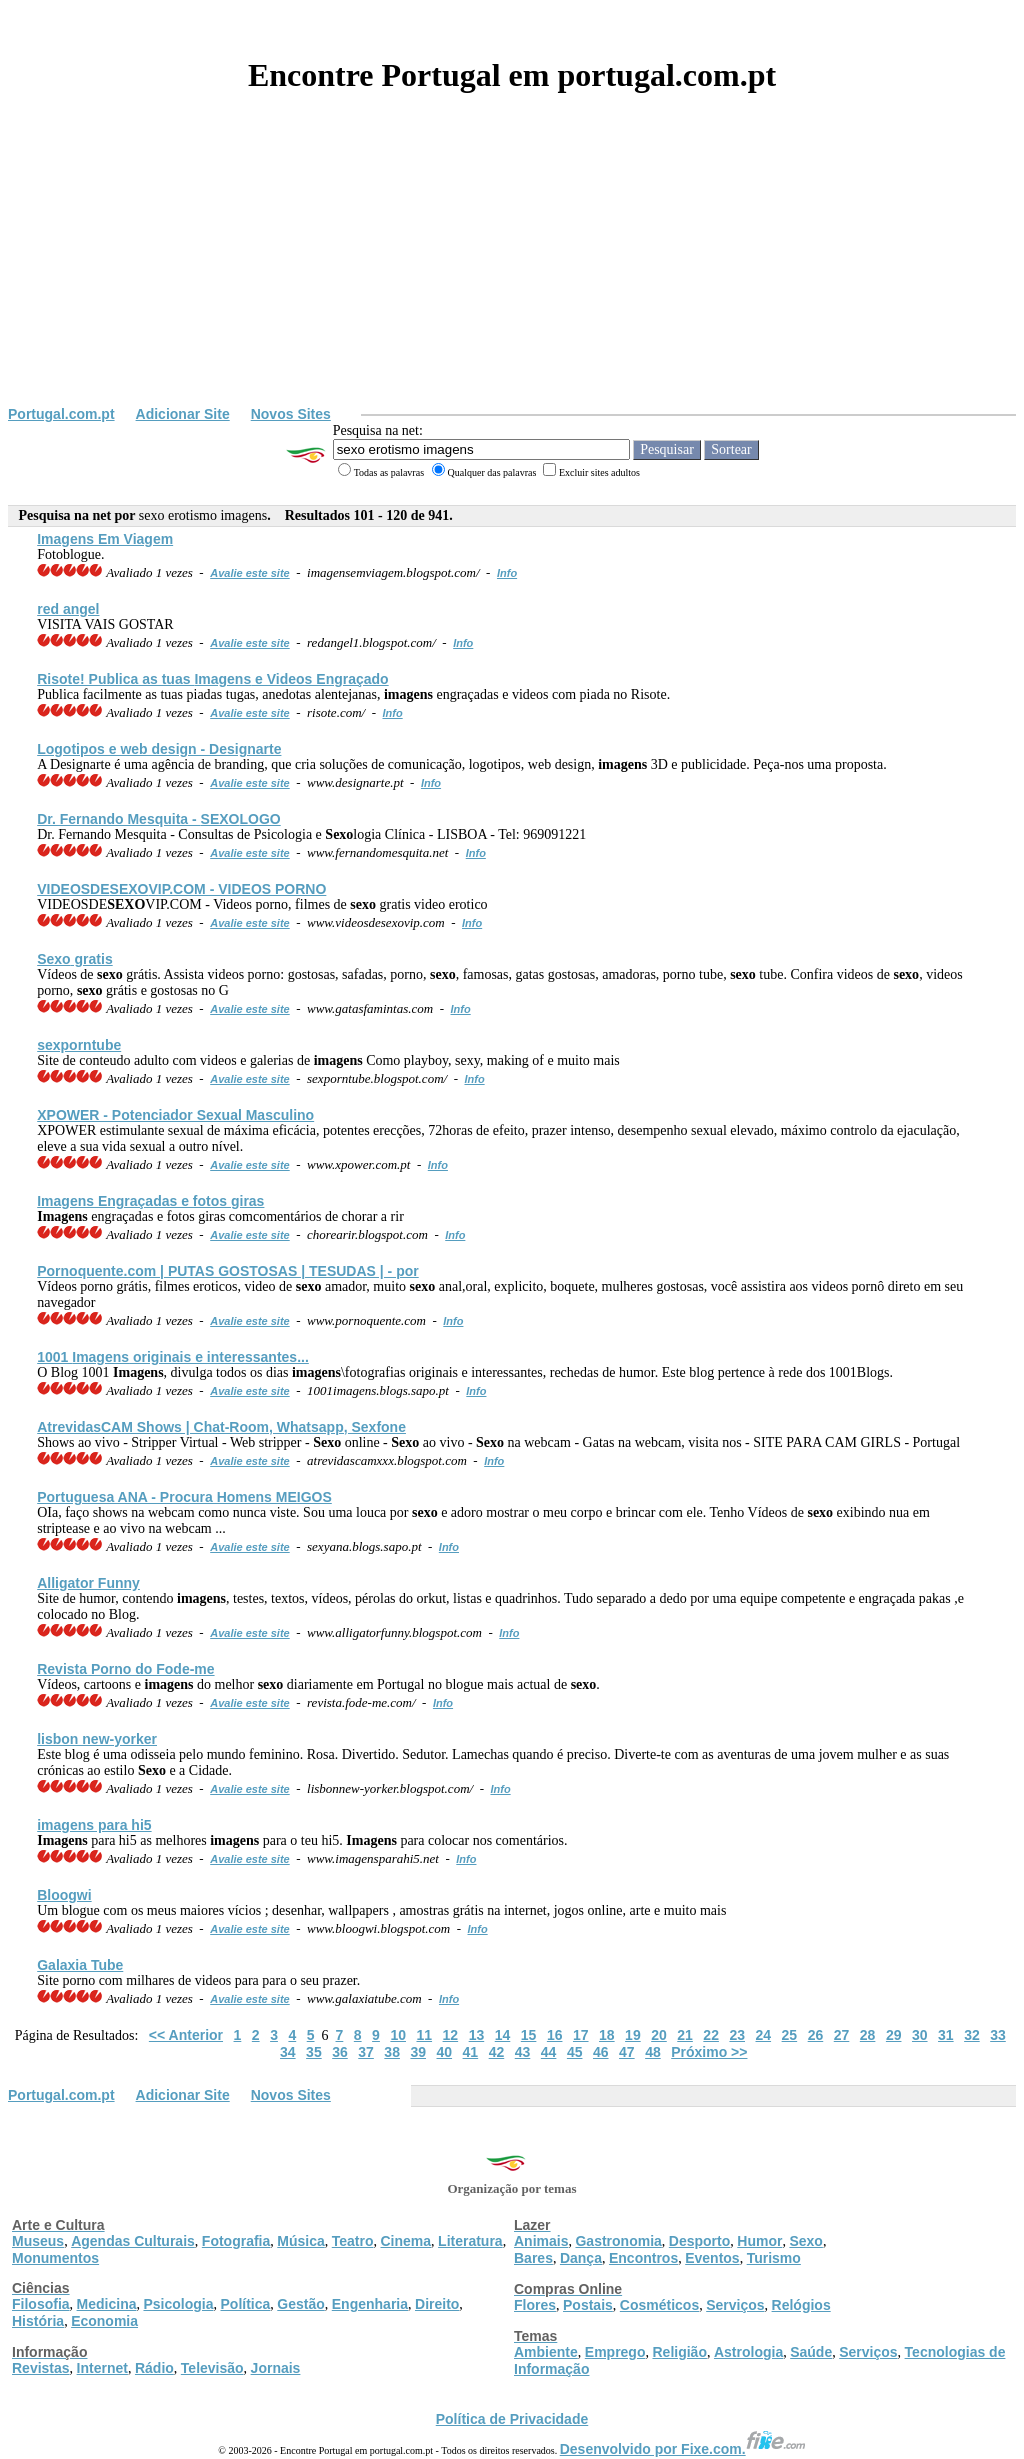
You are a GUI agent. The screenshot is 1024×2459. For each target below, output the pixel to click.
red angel (68, 609)
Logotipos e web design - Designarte (159, 749)
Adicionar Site (183, 414)
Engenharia (370, 2304)
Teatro (353, 2241)
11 (424, 2035)
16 (555, 2035)
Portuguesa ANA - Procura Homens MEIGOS (184, 1497)
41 (471, 2052)
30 (920, 2035)
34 (288, 2052)
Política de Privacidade (512, 2419)
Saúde (811, 2352)
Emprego (615, 2352)
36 (340, 2052)
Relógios (801, 2305)
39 (418, 2052)
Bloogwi (64, 1895)
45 (575, 2052)
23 (737, 2035)
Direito (437, 2304)
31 (946, 2035)
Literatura (470, 2241)
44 (549, 2052)
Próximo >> (709, 2052)
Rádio (154, 2368)
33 (998, 2035)
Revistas (41, 2368)
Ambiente (546, 2352)
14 (503, 2035)
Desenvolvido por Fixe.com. (683, 2449)
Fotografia (236, 2241)
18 (607, 2035)
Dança (581, 2258)
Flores (535, 2305)
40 (445, 2052)
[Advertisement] (512, 256)
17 (581, 2035)
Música (300, 2241)
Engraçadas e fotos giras (150, 1201)
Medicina (107, 2304)
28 (868, 2035)
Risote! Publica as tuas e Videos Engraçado (212, 679)
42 (497, 2052)
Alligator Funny (88, 1583)
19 (633, 2035)
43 (523, 2052)
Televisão (212, 2368)
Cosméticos (659, 2305)
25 (790, 2035)
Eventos (712, 2258)
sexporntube (79, 1045)
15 (529, 2035)
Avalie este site (250, 573)
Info (507, 573)
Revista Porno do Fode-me (125, 1669)
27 (842, 2035)
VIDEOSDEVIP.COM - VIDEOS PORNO (181, 889)
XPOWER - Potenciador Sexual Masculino (175, 1115)
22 (711, 2035)
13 (477, 2035)
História (38, 2321)
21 (685, 2035)
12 (451, 2035)
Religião (679, 2352)
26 (816, 2035)
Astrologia (748, 2352)
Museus (38, 2241)
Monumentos (55, 2258)
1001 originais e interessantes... (173, 1357)
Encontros (643, 2258)
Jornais (276, 2368)
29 (894, 2035)
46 (601, 2052)
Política (246, 2304)
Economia (104, 2321)
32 (972, 2035)
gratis (74, 959)
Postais (588, 2305)
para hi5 (94, 1825)
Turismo (774, 2258)
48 (653, 2052)
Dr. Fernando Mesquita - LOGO (159, 819)
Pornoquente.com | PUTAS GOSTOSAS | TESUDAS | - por (228, 1271)
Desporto (699, 2241)
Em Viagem (105, 539)
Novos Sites (291, 414)
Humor (759, 2241)
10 (398, 2035)
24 (764, 2035)
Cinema (406, 2241)
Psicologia (178, 2304)
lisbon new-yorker (97, 1739)
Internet (102, 2368)
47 (627, 2052)
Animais (541, 2241)
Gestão (300, 2304)
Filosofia (41, 2304)
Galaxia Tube (80, 1965)
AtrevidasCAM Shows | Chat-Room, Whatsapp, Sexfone (221, 1427)
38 (392, 2052)
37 (366, 2052)
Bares (533, 2258)
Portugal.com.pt (61, 414)
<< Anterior (186, 2035)
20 (659, 2035)
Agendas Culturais (133, 2241)
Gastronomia (618, 2241)
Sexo (805, 2241)
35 (314, 2052)
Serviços (735, 2305)
